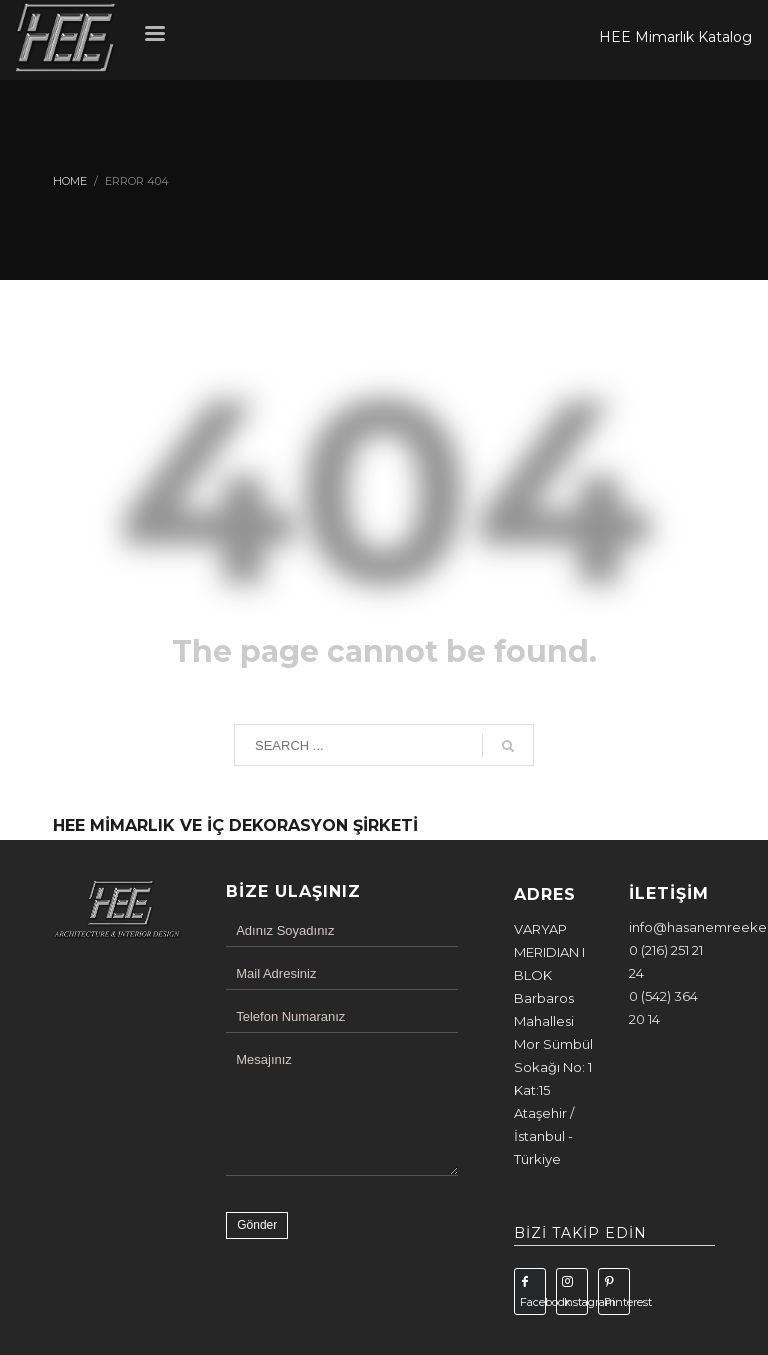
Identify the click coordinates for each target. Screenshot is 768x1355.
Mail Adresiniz (276, 973)
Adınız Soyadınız (285, 930)
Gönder (257, 1225)
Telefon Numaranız (290, 1016)
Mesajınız (264, 1059)
